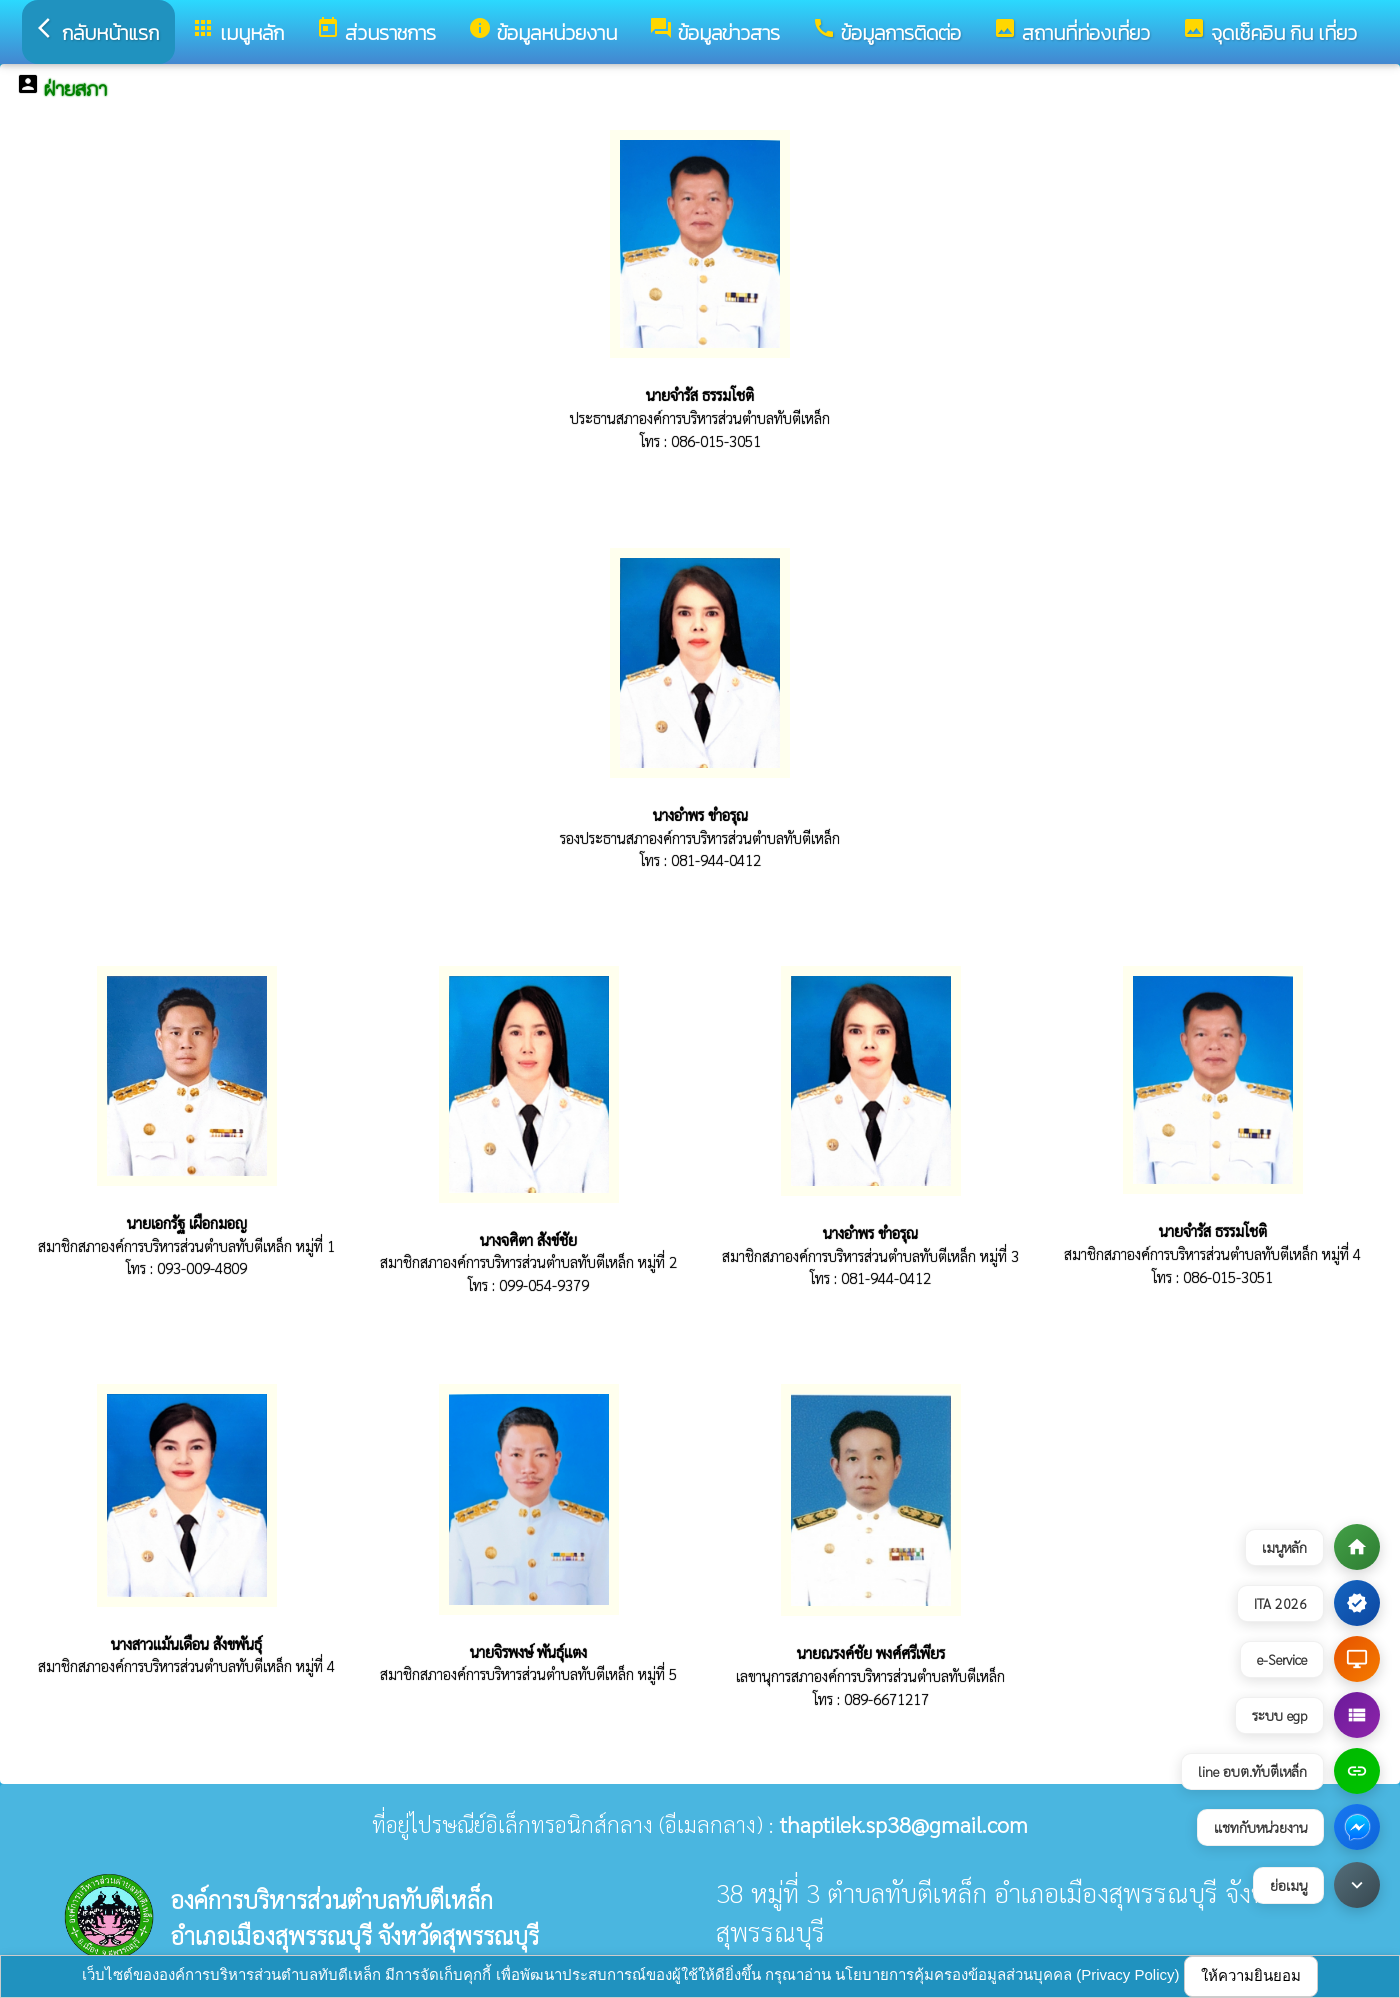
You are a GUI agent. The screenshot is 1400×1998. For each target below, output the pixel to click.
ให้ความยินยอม (1251, 1975)
